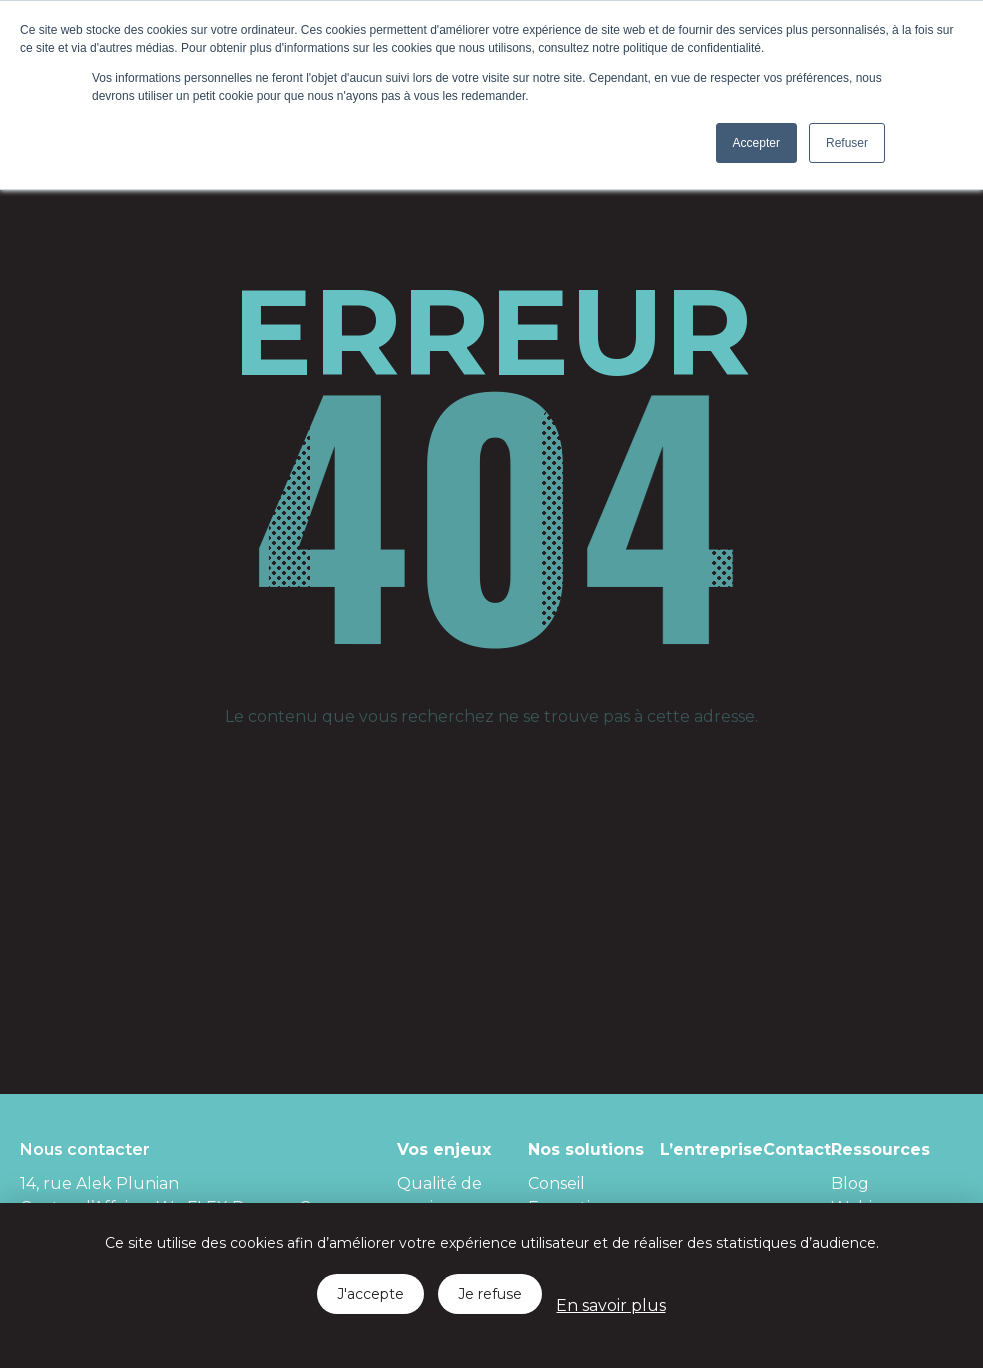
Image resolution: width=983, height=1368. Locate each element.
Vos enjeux (444, 1149)
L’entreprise (711, 1149)
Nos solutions (586, 1149)
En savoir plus (611, 1305)
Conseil (556, 1183)
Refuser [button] (847, 143)
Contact (797, 1149)
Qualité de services (439, 1195)
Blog (850, 1183)
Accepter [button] (756, 143)
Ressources (880, 1149)
